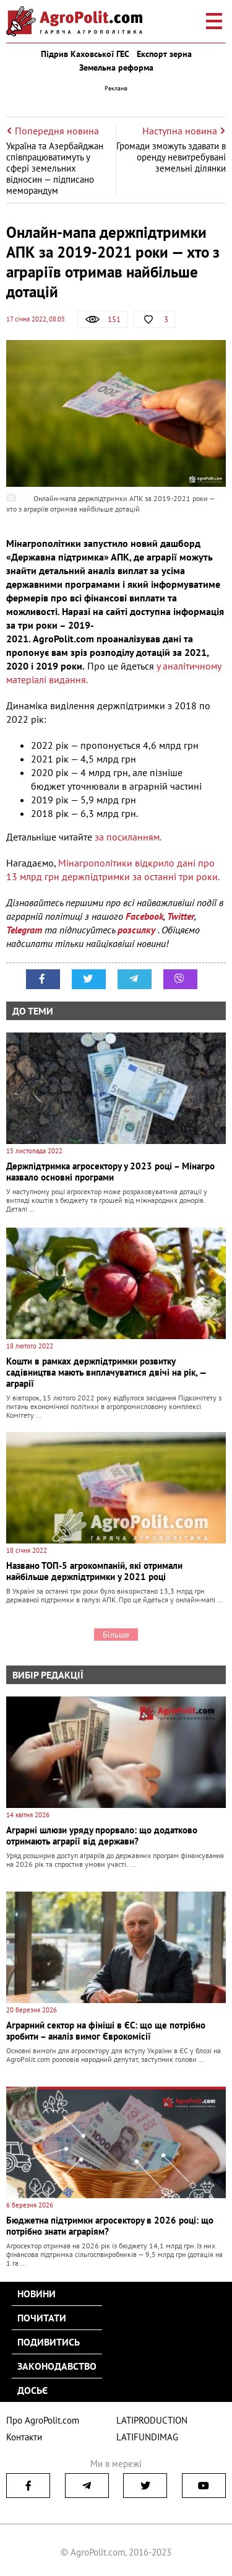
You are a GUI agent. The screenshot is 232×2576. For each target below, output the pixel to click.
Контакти (24, 2437)
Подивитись (48, 2342)
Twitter (180, 916)
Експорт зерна (164, 53)
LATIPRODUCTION (151, 2420)
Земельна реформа (116, 67)
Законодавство (57, 2366)
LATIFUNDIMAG (147, 2437)
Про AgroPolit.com (42, 2420)
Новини (36, 2293)
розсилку (138, 929)
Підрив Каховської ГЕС (85, 53)
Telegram (24, 929)
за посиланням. (128, 837)
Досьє (32, 2390)
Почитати (41, 2318)
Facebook (144, 916)
